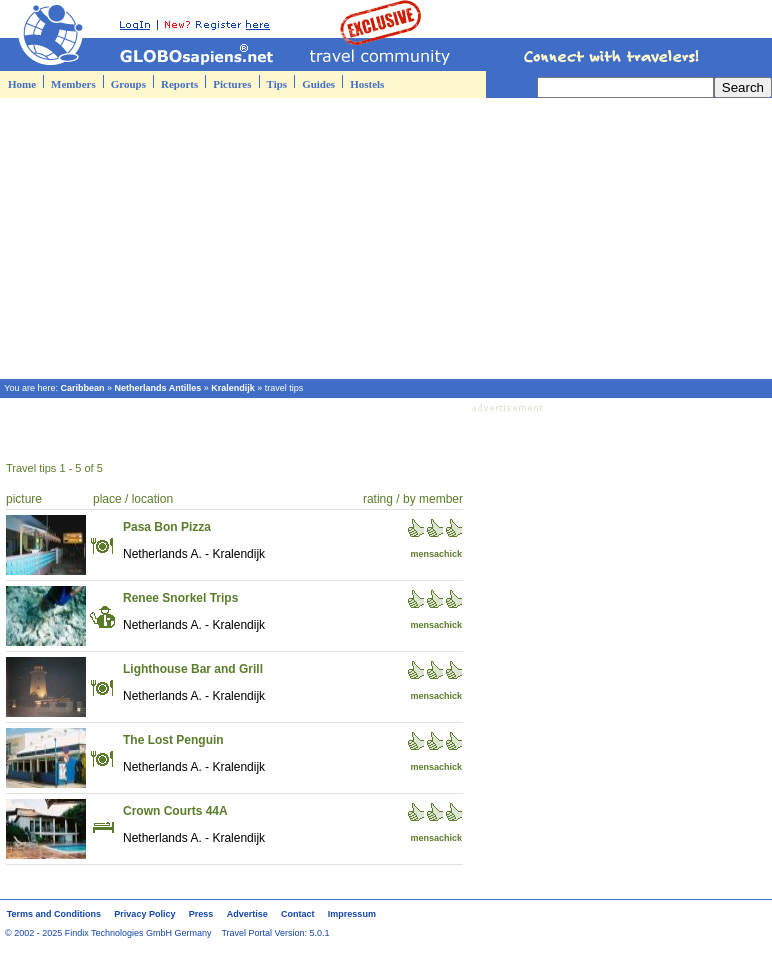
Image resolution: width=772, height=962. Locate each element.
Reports (179, 84)
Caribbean (83, 388)
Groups (128, 84)
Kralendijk (233, 388)
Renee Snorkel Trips (180, 598)
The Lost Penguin (173, 740)
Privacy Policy (144, 914)
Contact (298, 914)
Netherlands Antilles (158, 388)
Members (73, 84)
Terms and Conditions (54, 914)
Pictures (232, 84)
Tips (277, 84)
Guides (318, 84)
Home (22, 84)
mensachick (436, 554)
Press (201, 914)
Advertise (247, 914)
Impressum (352, 914)
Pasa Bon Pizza (167, 527)
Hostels (367, 84)
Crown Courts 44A (175, 811)
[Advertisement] (386, 238)
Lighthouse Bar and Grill (193, 669)
